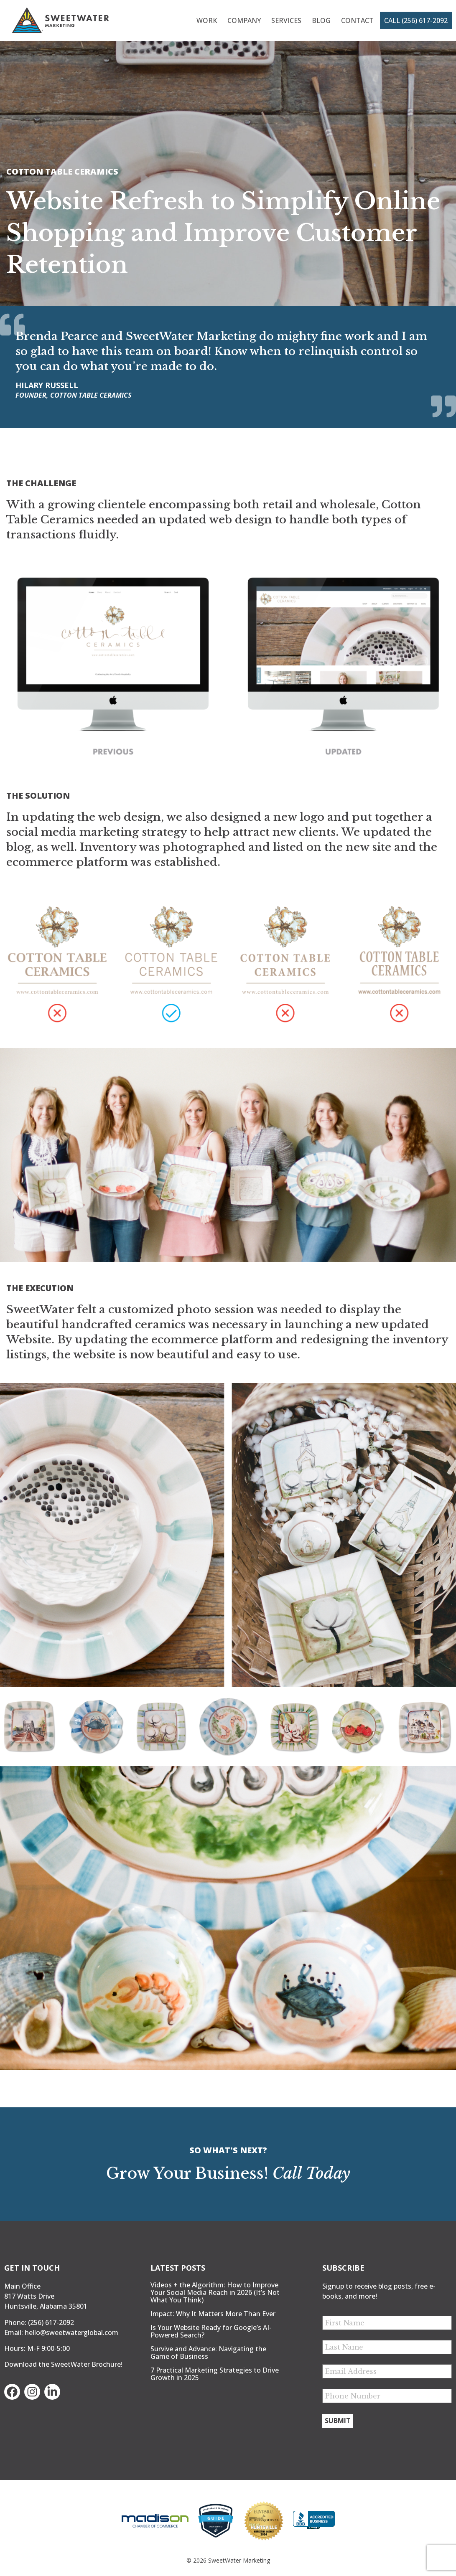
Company (244, 20)
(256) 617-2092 (51, 2322)
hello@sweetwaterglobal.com (71, 2332)
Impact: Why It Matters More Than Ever (212, 2313)
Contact (357, 20)
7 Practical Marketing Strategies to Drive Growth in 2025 (214, 2373)
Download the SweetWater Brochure (62, 2364)
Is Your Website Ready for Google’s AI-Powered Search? (211, 2331)
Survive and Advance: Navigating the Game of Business (208, 2352)
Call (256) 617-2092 (416, 20)
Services (286, 20)
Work (206, 20)
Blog (321, 20)
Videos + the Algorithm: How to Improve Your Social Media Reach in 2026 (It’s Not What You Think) (215, 2292)
